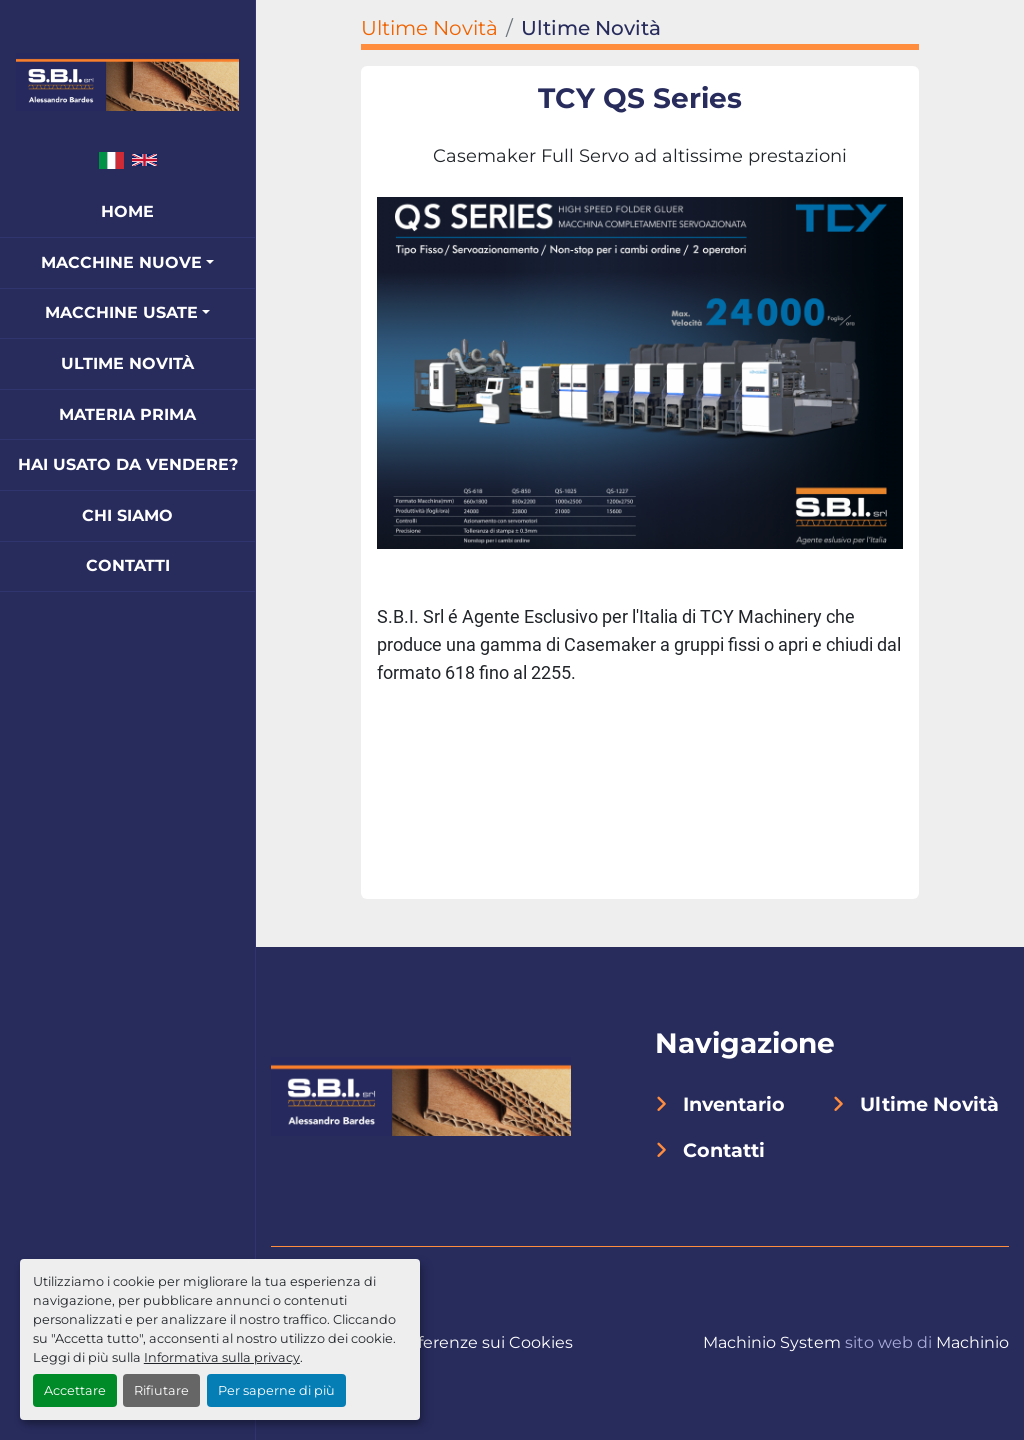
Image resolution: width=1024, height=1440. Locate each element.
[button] (127, 263)
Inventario (734, 1104)
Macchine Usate (121, 312)
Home (127, 211)
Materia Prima (127, 414)
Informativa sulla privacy (222, 1357)
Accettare (75, 1390)
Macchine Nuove (121, 262)
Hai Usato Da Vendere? (128, 464)
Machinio (972, 1342)
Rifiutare (161, 1390)
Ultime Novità (127, 363)
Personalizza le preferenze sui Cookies (422, 1342)
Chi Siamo (127, 515)
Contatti (128, 565)
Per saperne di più (276, 1390)
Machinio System (772, 1342)
